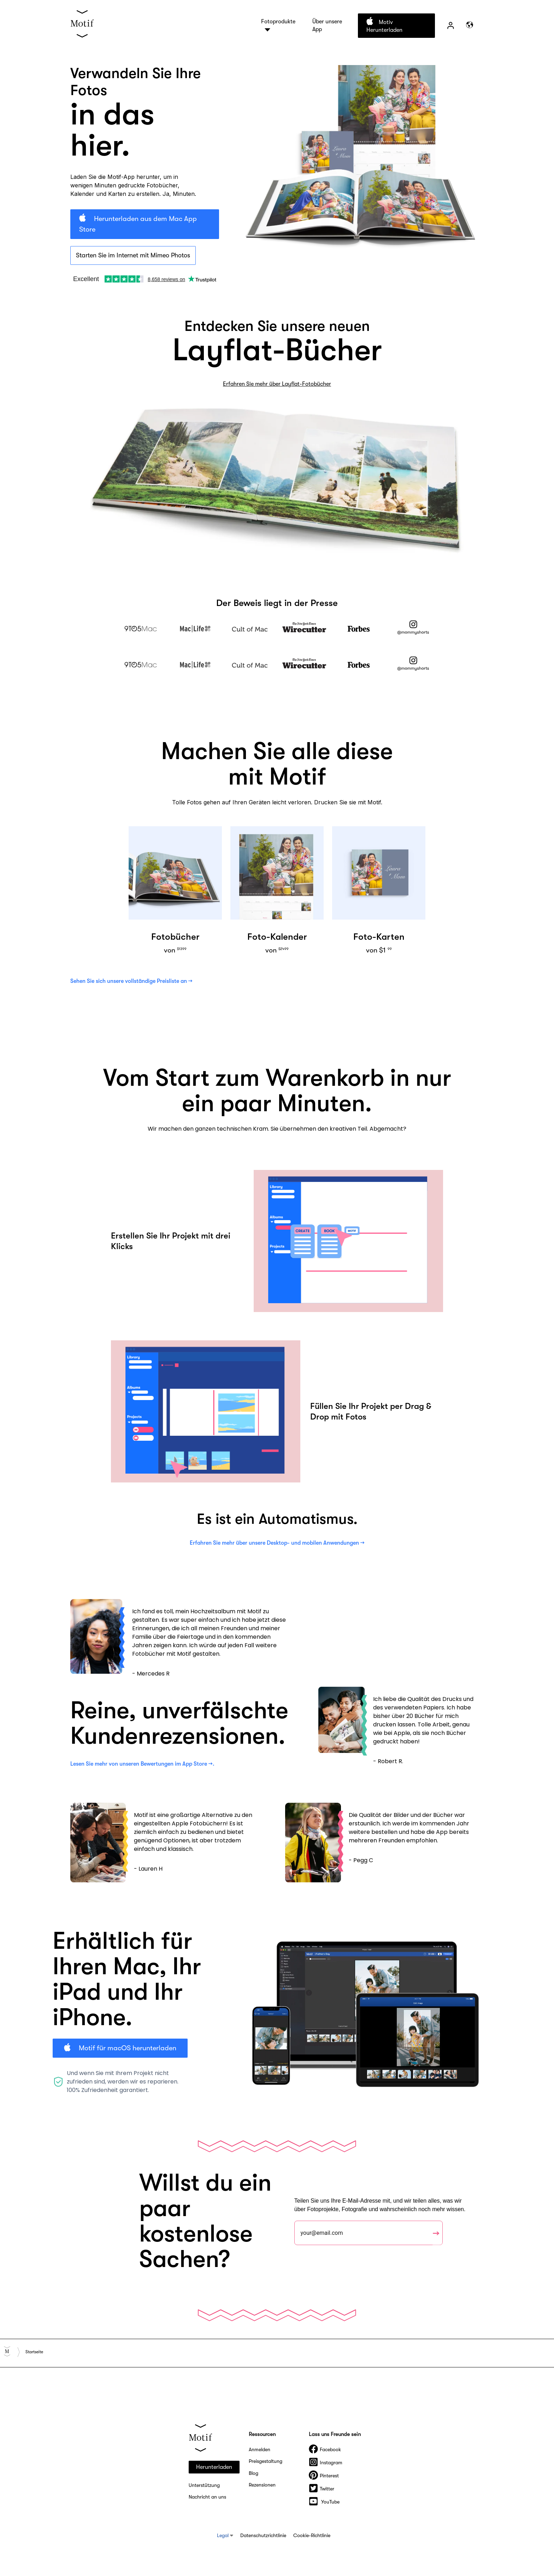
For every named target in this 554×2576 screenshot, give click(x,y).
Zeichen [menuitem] (450, 25)
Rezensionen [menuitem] (262, 2485)
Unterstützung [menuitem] (204, 2485)
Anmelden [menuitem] (259, 2449)
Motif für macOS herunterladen (126, 2048)
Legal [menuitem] (223, 2535)
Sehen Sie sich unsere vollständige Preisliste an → (131, 981)
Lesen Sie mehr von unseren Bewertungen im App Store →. (142, 1764)
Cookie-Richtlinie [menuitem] (311, 2535)
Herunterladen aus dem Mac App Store (138, 224)
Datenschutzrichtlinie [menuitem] (263, 2535)
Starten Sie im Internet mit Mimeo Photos (133, 255)
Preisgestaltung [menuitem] (265, 2461)
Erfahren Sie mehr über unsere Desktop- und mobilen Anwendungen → (277, 1543)
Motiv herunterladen (384, 26)
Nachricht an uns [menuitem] (207, 2497)
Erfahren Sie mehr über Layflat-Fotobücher (277, 384)
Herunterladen (214, 2467)
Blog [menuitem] (253, 2473)
